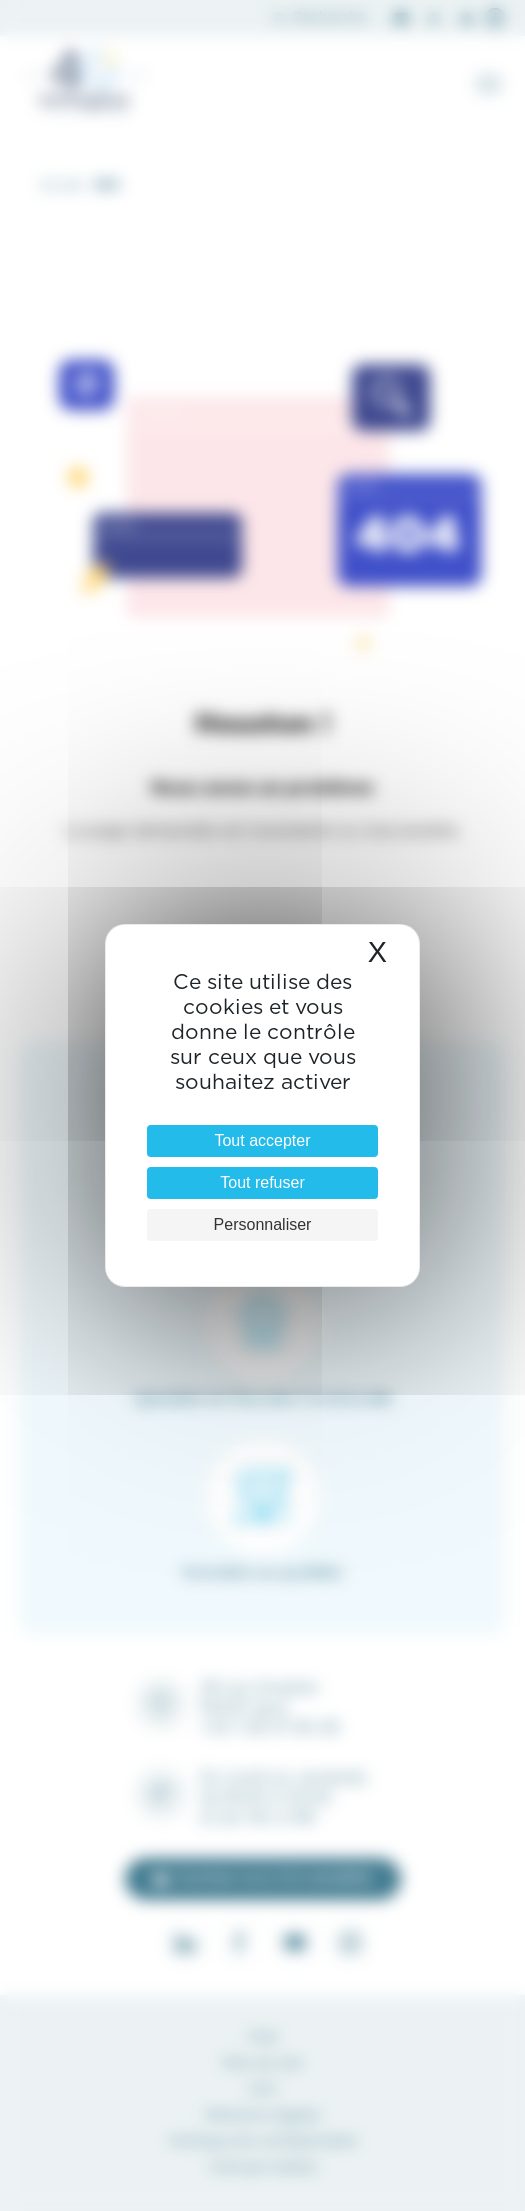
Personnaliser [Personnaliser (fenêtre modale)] (263, 1224)
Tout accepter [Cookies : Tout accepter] (262, 1140)
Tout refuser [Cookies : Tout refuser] (262, 1182)
